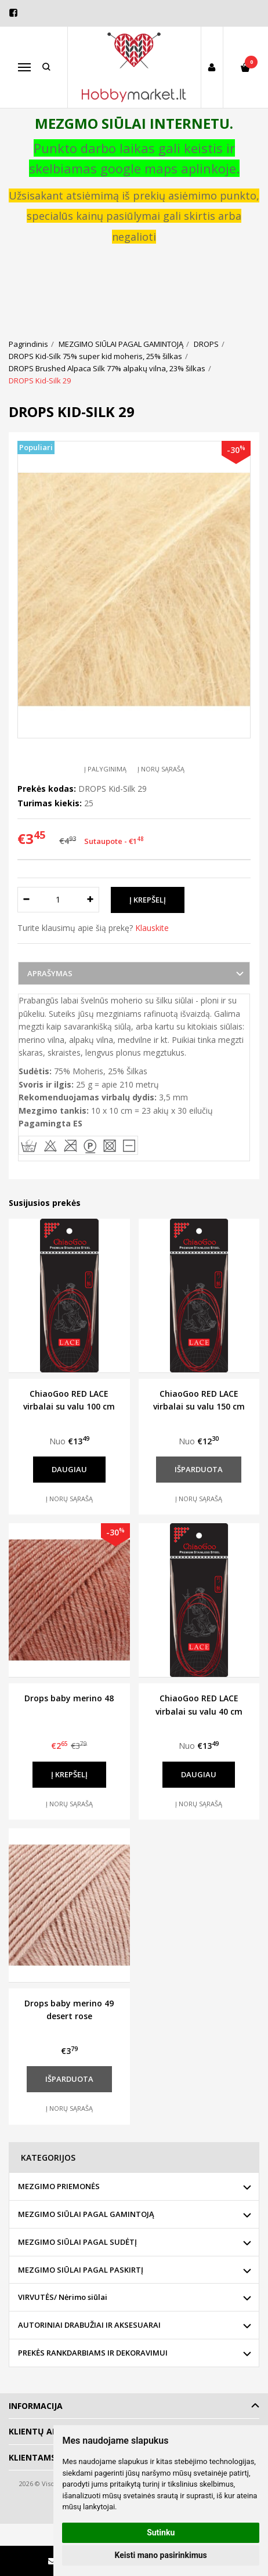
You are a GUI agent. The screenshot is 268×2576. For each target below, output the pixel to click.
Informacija (36, 2405)
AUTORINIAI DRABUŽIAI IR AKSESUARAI (89, 2325)
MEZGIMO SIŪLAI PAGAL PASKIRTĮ (80, 2270)
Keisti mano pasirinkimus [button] (161, 2555)
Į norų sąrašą (160, 769)
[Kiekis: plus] (90, 899)
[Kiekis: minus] (25, 899)
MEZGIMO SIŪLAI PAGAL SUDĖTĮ (77, 2242)
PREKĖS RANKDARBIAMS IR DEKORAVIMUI (93, 2352)
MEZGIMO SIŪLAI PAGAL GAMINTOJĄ (86, 2214)
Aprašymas (50, 973)
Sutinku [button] (161, 2532)
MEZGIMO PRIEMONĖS (59, 2186)
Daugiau (69, 1469)
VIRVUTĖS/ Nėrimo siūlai (62, 2297)
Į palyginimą (105, 769)
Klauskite (152, 927)
